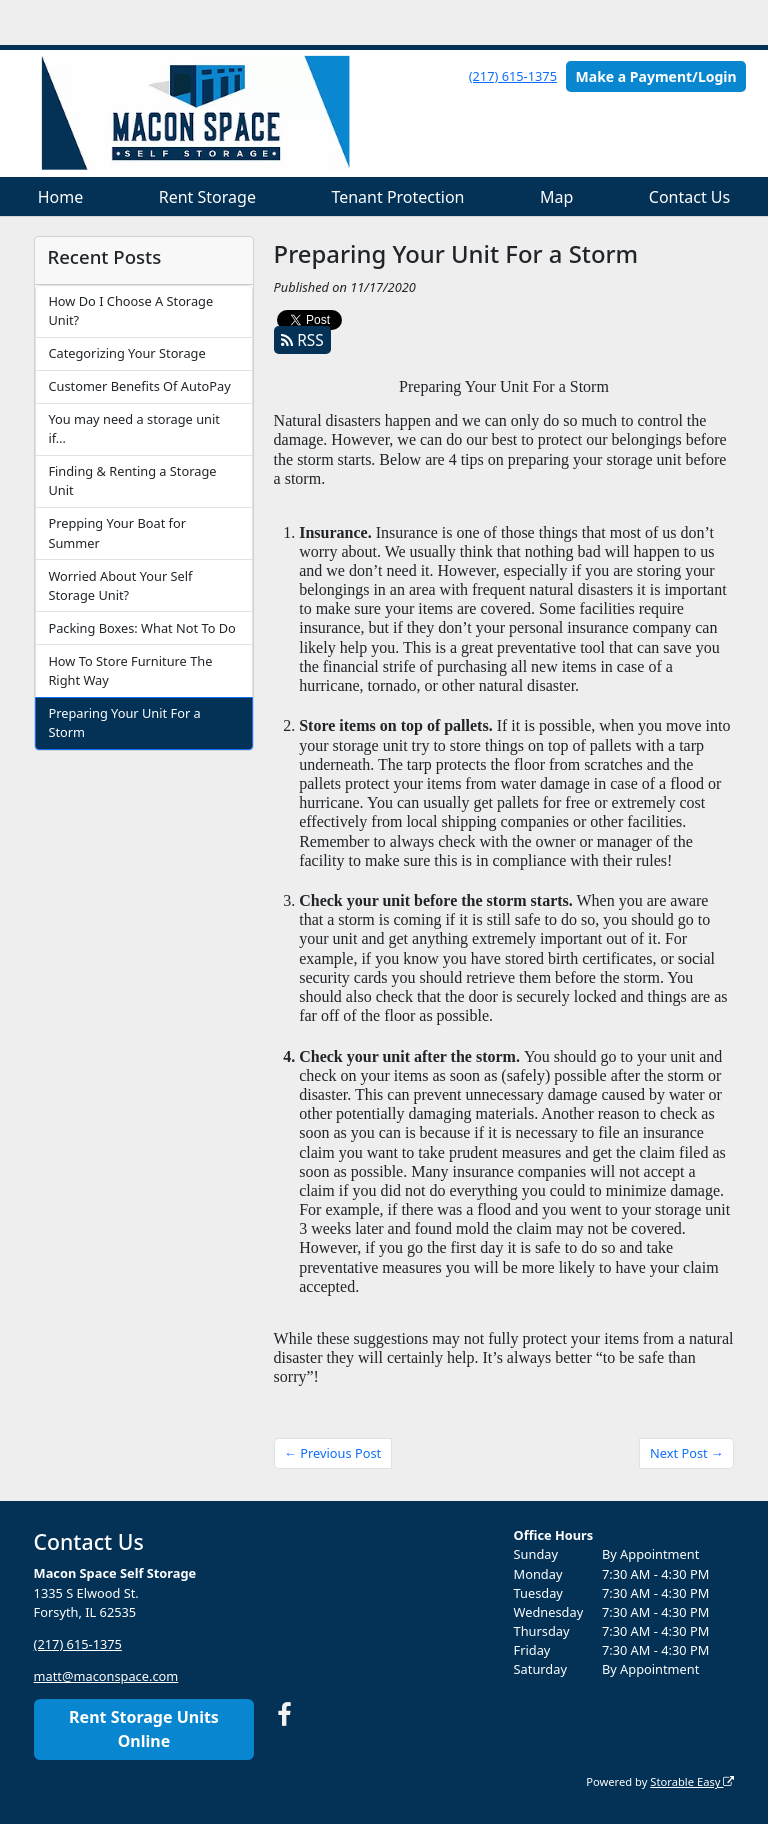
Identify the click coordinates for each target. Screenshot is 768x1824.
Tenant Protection (397, 197)
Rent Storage (207, 197)
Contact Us (689, 197)
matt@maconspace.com (106, 1676)
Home (61, 197)
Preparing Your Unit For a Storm (124, 722)
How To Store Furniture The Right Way (130, 670)
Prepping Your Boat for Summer (117, 532)
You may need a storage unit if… (133, 428)
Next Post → (687, 1453)
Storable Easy (692, 1781)
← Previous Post (332, 1453)
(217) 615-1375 (513, 76)
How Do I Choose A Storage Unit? (130, 310)
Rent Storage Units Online (144, 1729)
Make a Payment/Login (656, 76)
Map (556, 197)
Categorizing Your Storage (126, 353)
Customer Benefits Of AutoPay (139, 386)
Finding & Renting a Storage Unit (132, 480)
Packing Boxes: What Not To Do (141, 628)
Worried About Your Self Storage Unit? (120, 585)
